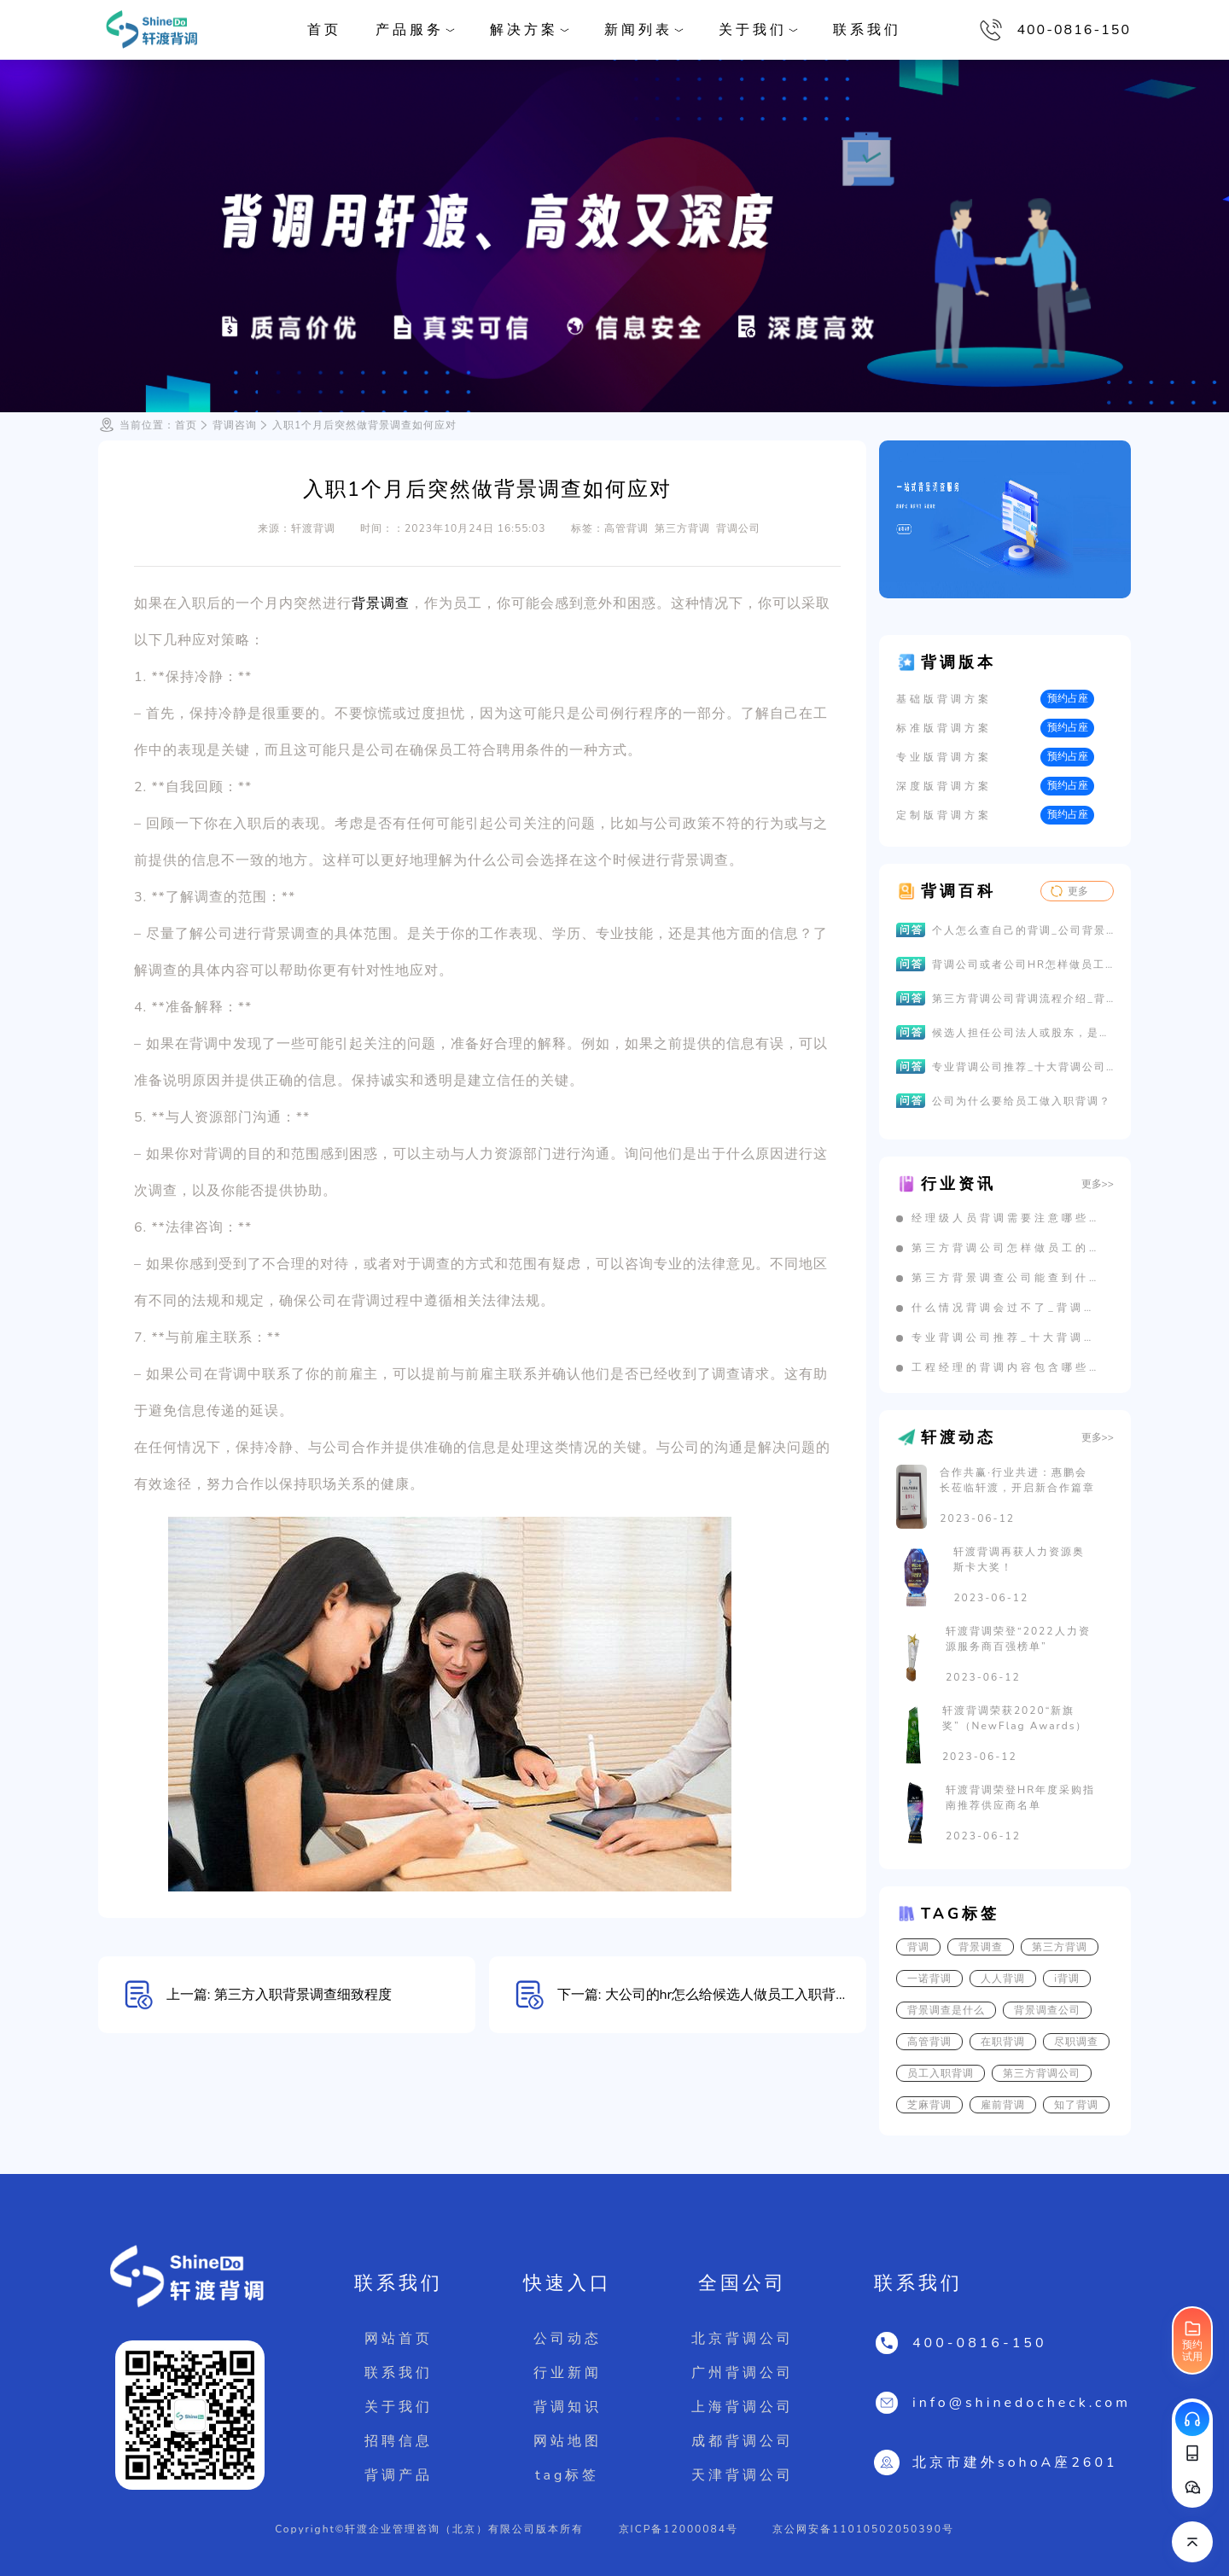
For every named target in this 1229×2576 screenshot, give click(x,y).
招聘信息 (398, 2441)
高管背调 (929, 2042)
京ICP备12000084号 (678, 2529)
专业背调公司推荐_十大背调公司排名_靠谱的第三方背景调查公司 (1023, 1067)
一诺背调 (929, 1978)
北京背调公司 (742, 2338)
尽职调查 (1076, 2042)
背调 (918, 1947)
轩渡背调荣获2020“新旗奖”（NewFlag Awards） (1015, 1718)
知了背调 (1076, 2105)
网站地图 (567, 2441)
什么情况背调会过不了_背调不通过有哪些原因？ (1005, 1307)
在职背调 (1003, 2042)
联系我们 (867, 29)
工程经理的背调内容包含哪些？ (1005, 1367)
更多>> (1097, 1184)
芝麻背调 (929, 2105)
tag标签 (567, 2475)
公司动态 (567, 2338)
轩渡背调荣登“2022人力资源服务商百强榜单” (1018, 1638)
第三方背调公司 (1041, 2073)
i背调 (1067, 1978)
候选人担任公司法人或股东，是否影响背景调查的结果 (1023, 1033)
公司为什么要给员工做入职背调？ (1021, 1101)
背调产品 (398, 2475)
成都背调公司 (742, 2441)
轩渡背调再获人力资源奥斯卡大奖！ (1019, 1559)
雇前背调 (1003, 2105)
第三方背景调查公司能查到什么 (1005, 1278)
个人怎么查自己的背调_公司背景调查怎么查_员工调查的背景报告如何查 (1023, 930)
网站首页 (398, 2338)
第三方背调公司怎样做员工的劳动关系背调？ (1005, 1248)
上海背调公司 (742, 2407)
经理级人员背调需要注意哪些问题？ (1005, 1218)
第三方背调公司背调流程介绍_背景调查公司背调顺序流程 (1023, 998)
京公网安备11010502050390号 (863, 2529)
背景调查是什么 (946, 2010)
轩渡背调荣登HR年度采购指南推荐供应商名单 (1020, 1797)
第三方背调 (1059, 1947)
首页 (324, 29)
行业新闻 (567, 2372)
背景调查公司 (1047, 2010)
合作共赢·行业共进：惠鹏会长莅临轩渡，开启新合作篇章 (1017, 1480)
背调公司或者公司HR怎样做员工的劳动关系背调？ (1023, 964)
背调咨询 (235, 425)
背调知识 (567, 2407)
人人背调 (1003, 1978)
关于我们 (398, 2407)
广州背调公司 (742, 2372)
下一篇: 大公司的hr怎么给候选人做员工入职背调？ (710, 1994)
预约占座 (1067, 698)
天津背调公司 (742, 2475)
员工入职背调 (940, 2073)
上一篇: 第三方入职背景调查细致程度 (279, 1994)
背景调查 (381, 603)
